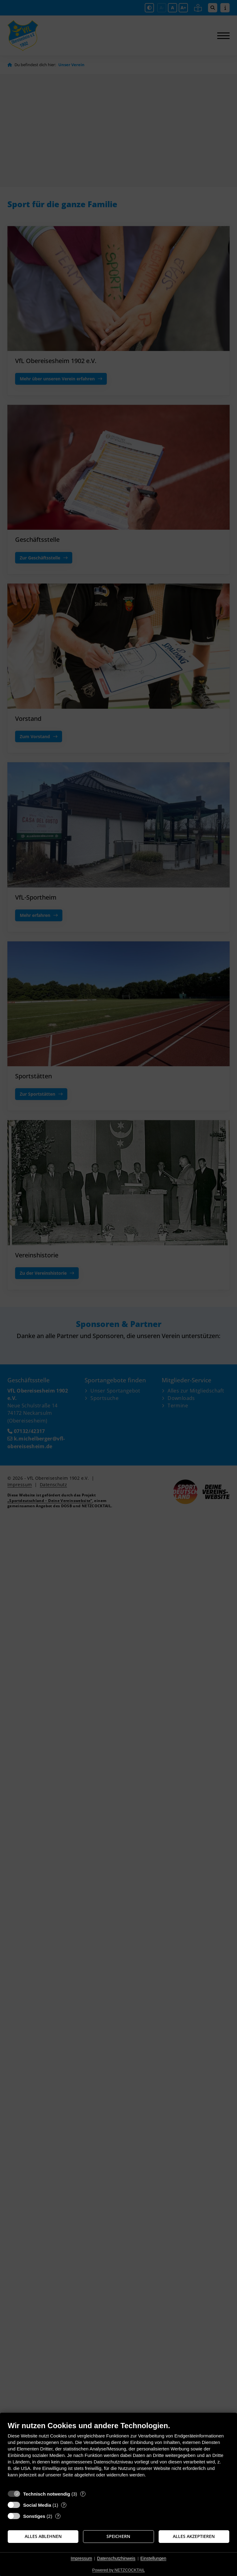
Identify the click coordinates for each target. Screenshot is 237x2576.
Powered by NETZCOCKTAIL (118, 2570)
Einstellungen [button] (153, 2558)
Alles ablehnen (43, 2536)
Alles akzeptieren (194, 2536)
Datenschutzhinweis (116, 2558)
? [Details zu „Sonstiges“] (58, 2516)
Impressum (81, 2558)
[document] (118, 2454)
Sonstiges (34, 2516)
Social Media (37, 2505)
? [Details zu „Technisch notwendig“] (83, 2494)
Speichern (118, 2536)
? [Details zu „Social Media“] (64, 2505)
